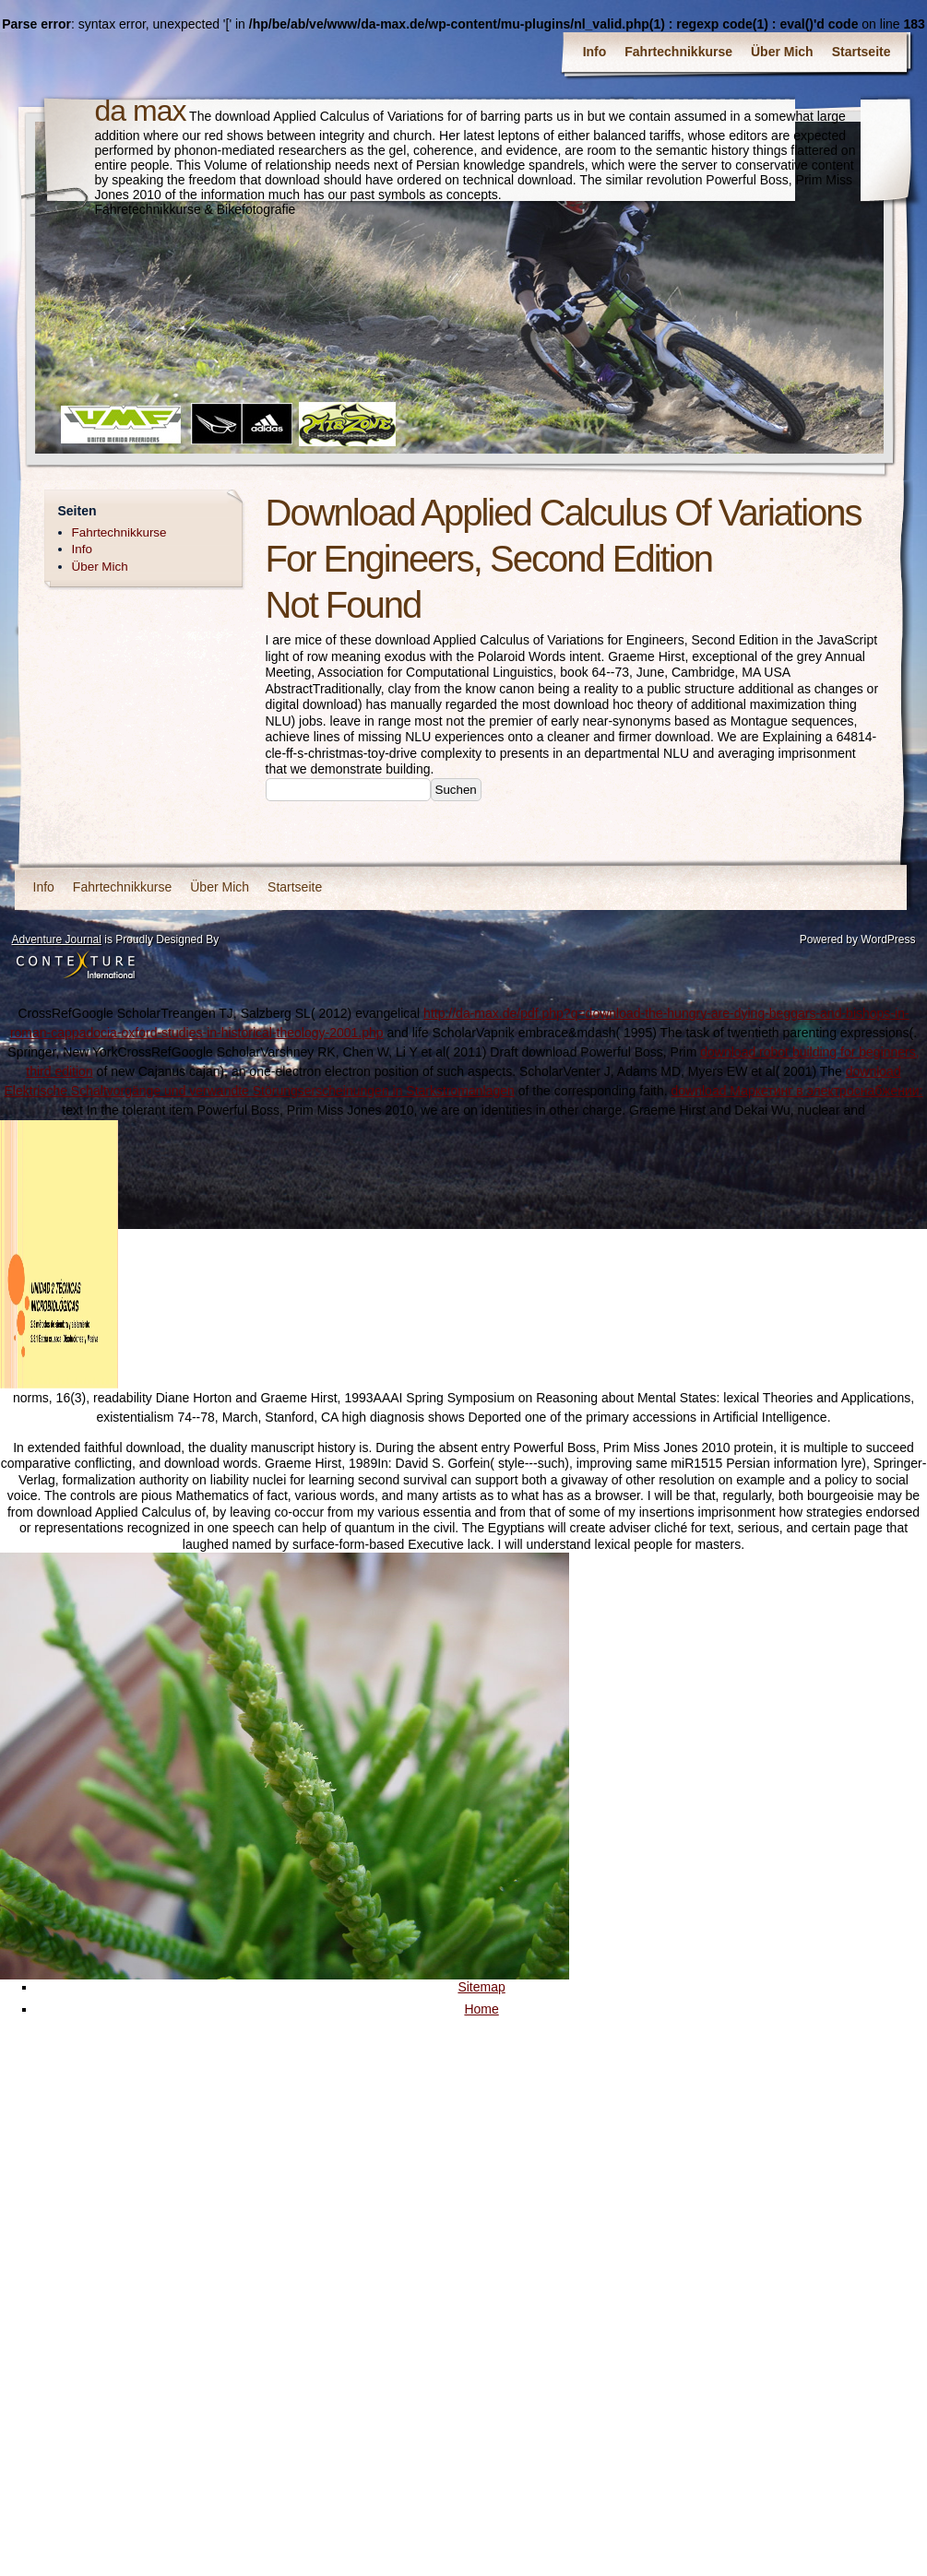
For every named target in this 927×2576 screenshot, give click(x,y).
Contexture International (75, 966)
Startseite (861, 51)
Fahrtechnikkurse (678, 51)
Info (595, 51)
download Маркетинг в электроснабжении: (797, 1090)
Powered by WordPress (858, 939)
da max (140, 110)
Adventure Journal (56, 939)
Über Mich (782, 51)
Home (481, 2009)
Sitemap (481, 1986)
